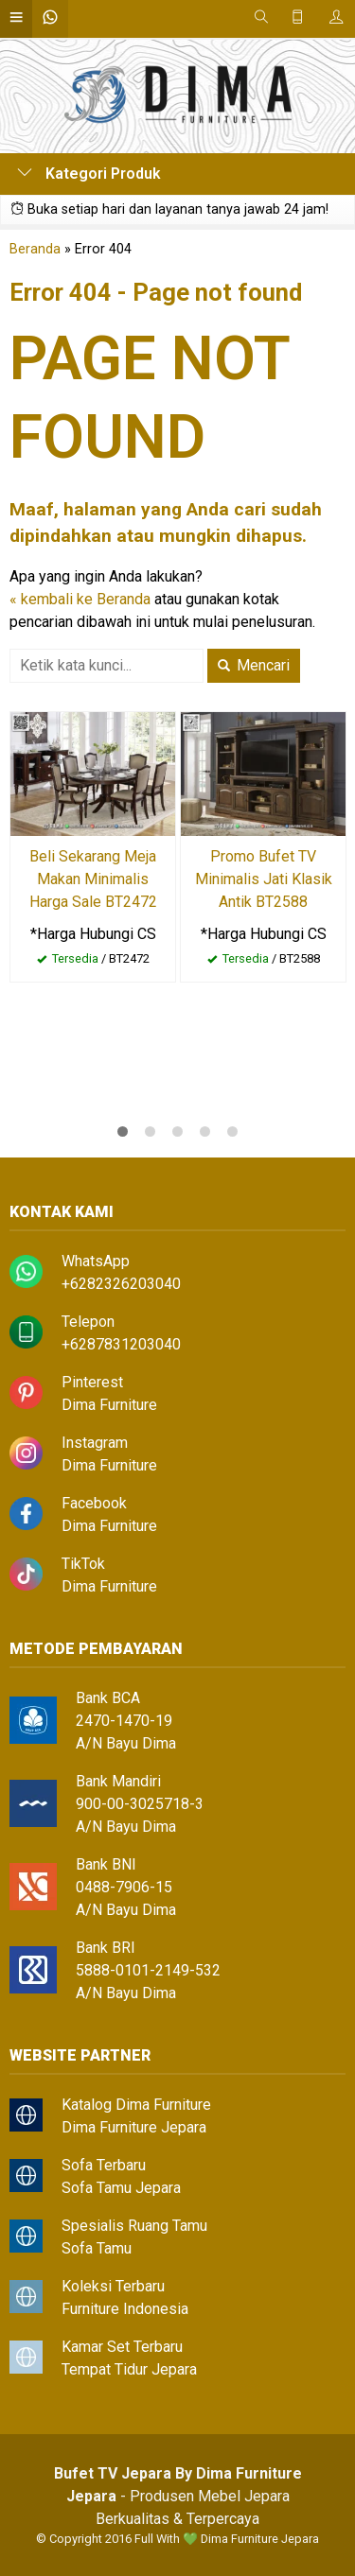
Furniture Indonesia (125, 2309)
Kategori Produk (89, 174)
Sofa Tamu (97, 2248)
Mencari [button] (254, 665)
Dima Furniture (109, 1405)
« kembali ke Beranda (80, 599)
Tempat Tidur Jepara (129, 2369)
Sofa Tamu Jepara (121, 2188)
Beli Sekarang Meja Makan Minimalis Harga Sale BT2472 (93, 879)
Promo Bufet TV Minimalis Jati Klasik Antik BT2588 (263, 879)
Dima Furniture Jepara (134, 2127)
